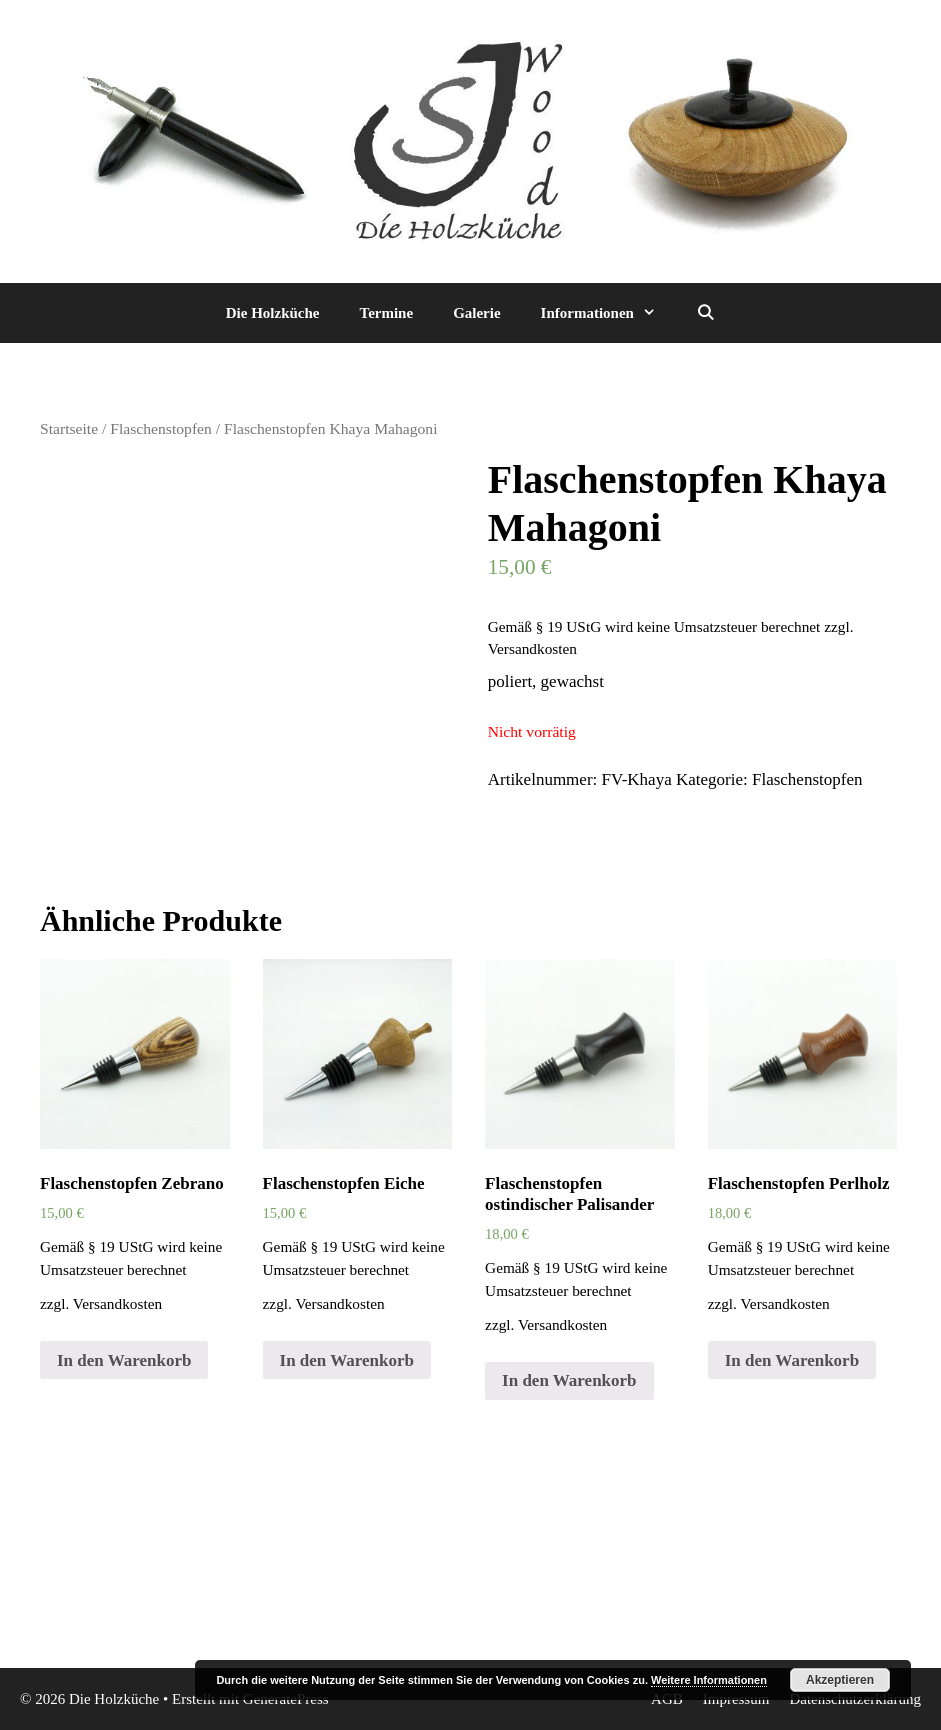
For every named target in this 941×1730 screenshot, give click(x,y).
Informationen (608, 313)
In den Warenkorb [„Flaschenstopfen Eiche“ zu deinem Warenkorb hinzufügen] (347, 1360)
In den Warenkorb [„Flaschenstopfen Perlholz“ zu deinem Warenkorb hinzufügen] (792, 1360)
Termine (387, 313)
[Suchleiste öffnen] (705, 313)
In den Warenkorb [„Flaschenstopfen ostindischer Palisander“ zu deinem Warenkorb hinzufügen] (569, 1380)
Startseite (69, 428)
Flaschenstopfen (161, 428)
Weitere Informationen (709, 1680)
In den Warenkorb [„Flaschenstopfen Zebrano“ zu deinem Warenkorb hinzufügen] (124, 1360)
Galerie (476, 313)
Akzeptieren (840, 1680)
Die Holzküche (273, 313)
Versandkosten (532, 648)
